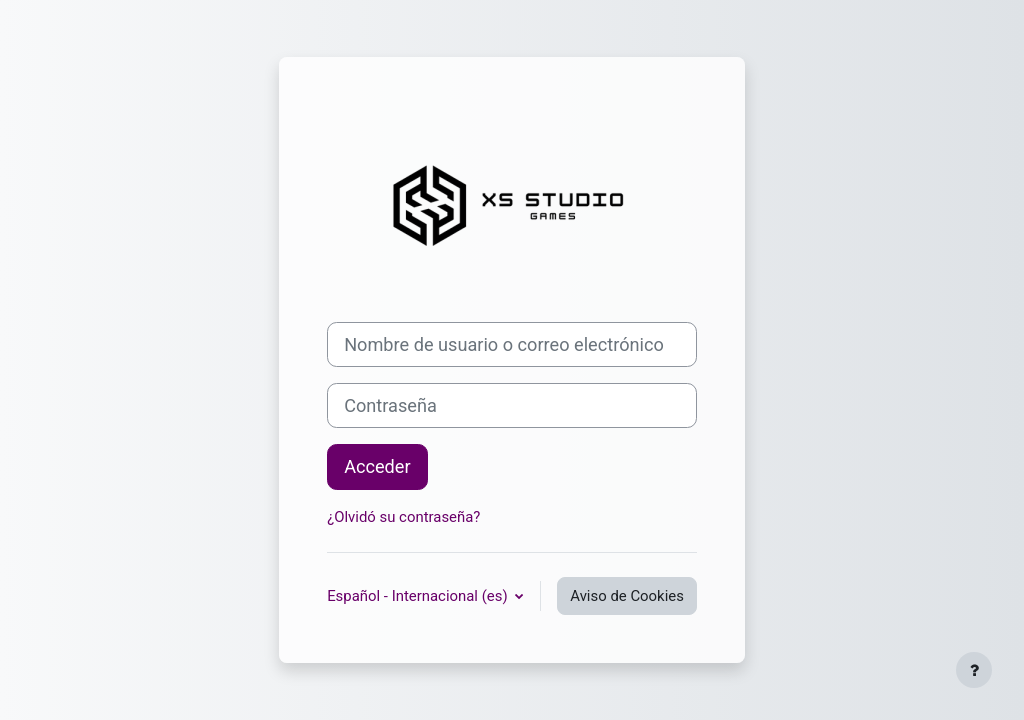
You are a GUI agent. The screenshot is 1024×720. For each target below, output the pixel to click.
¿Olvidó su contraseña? (403, 517)
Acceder (377, 466)
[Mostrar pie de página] (974, 670)
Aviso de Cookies (627, 596)
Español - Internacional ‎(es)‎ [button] (419, 596)
